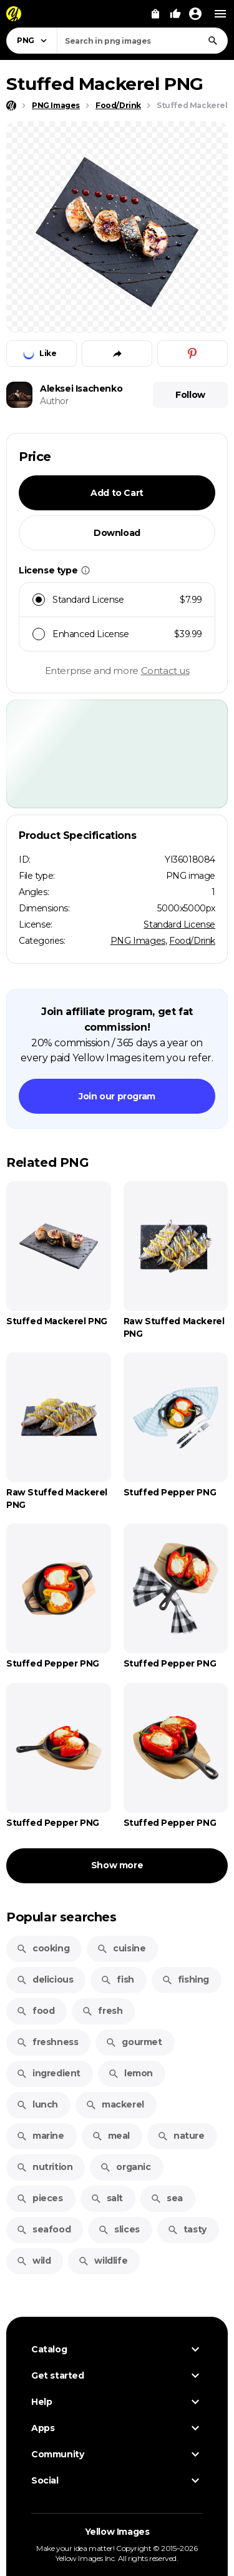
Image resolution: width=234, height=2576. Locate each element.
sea (166, 2198)
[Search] (212, 40)
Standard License (179, 924)
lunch (37, 2104)
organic (125, 2166)
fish (117, 1979)
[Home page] (11, 106)
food (35, 2010)
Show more (117, 1865)
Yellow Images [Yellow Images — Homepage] (117, 2531)
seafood (43, 2229)
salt (106, 2198)
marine (40, 2135)
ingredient (48, 2073)
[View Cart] (155, 13)
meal (111, 2135)
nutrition (44, 2166)
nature (181, 2135)
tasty (187, 2229)
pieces (39, 2198)
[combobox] (142, 40)
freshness (47, 2042)
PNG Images (137, 940)
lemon (130, 2073)
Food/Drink (192, 940)
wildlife (102, 2260)
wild (33, 2260)
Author (54, 401)
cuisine (121, 1948)
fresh (102, 2010)
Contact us (165, 670)
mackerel (114, 2104)
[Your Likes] (175, 13)
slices (119, 2229)
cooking (42, 1948)
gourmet (133, 2042)
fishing (185, 1979)
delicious (44, 1979)
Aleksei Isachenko (81, 388)
